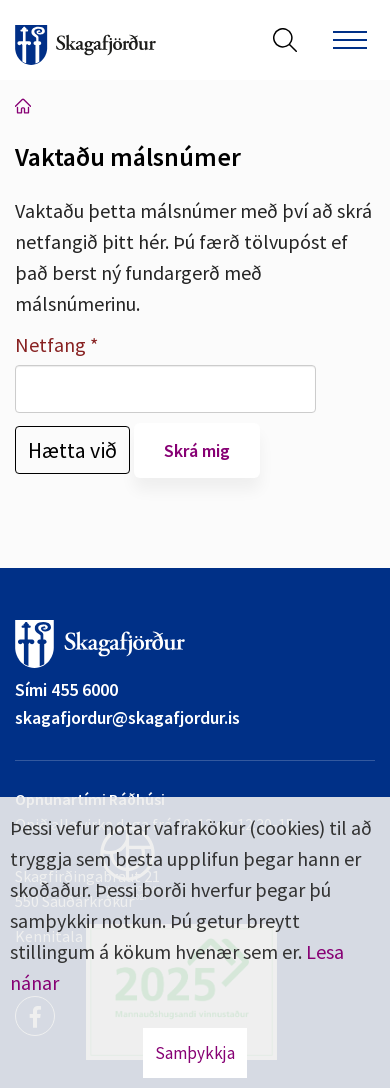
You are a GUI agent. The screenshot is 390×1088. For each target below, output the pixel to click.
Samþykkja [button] (195, 1053)
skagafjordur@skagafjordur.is (127, 717)
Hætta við (72, 450)
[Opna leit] (285, 40)
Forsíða (23, 106)
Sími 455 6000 (66, 689)
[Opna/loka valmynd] (350, 40)
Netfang (50, 344)
